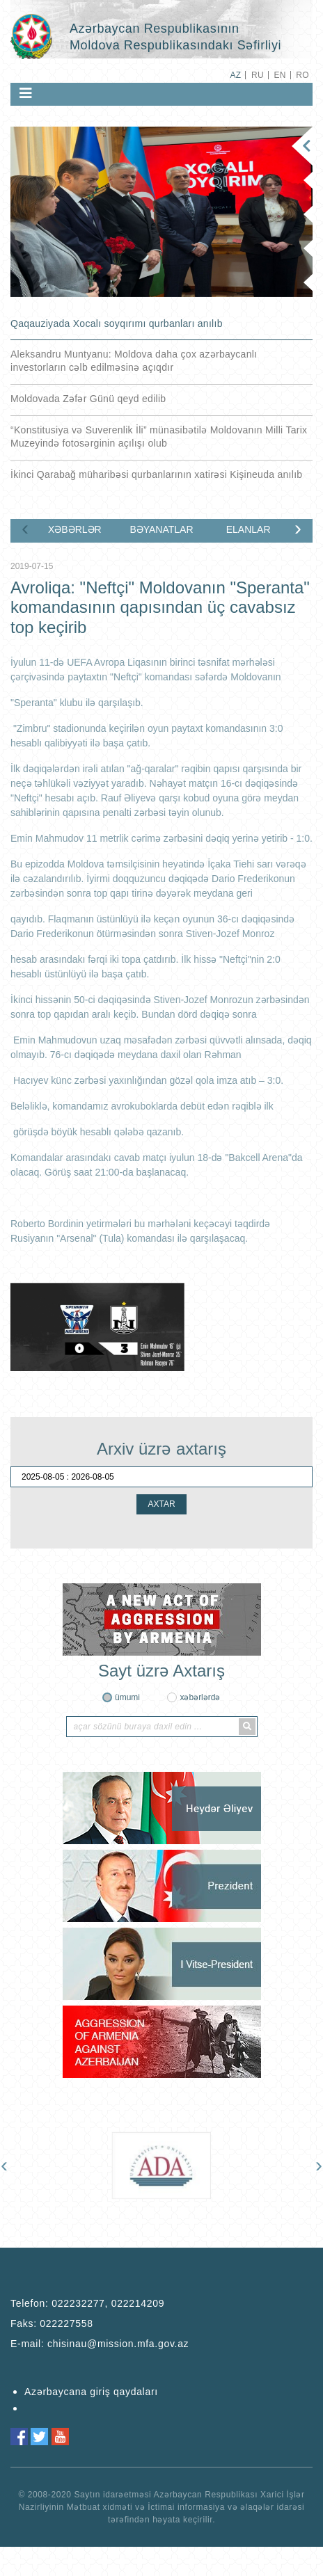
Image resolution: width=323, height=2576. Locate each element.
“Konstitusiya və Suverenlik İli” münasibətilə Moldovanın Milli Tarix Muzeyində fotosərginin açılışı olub (158, 436)
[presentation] (25, 528)
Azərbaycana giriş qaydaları (91, 2391)
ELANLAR (248, 529)
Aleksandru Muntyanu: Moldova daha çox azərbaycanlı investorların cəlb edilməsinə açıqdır (133, 361)
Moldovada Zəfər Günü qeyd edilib (88, 398)
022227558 (66, 2323)
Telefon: (87, 2303)
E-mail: (99, 2343)
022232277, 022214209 (108, 2303)
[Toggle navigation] (25, 93)
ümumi (127, 1697)
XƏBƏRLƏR (75, 529)
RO (302, 75)
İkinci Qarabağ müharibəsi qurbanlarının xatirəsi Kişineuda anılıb (156, 474)
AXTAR (161, 1504)
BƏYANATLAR (161, 529)
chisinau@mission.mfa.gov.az (118, 2343)
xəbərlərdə (200, 1697)
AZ (235, 75)
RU (257, 75)
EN (279, 75)
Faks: (51, 2323)
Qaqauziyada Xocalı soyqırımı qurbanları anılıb (116, 323)
